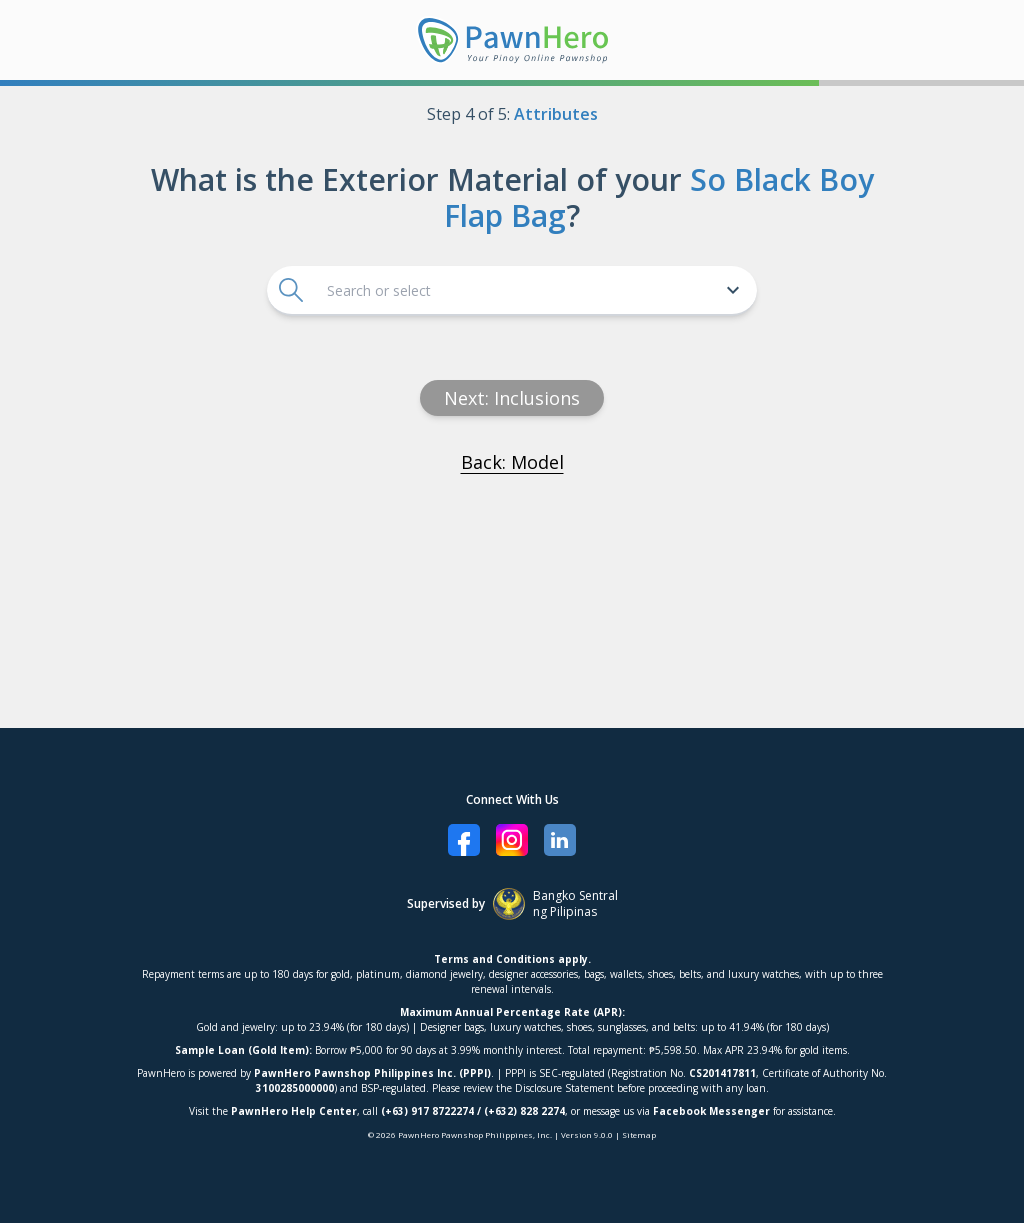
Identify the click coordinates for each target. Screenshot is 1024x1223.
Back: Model (512, 462)
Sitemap (639, 1134)
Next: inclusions (512, 398)
